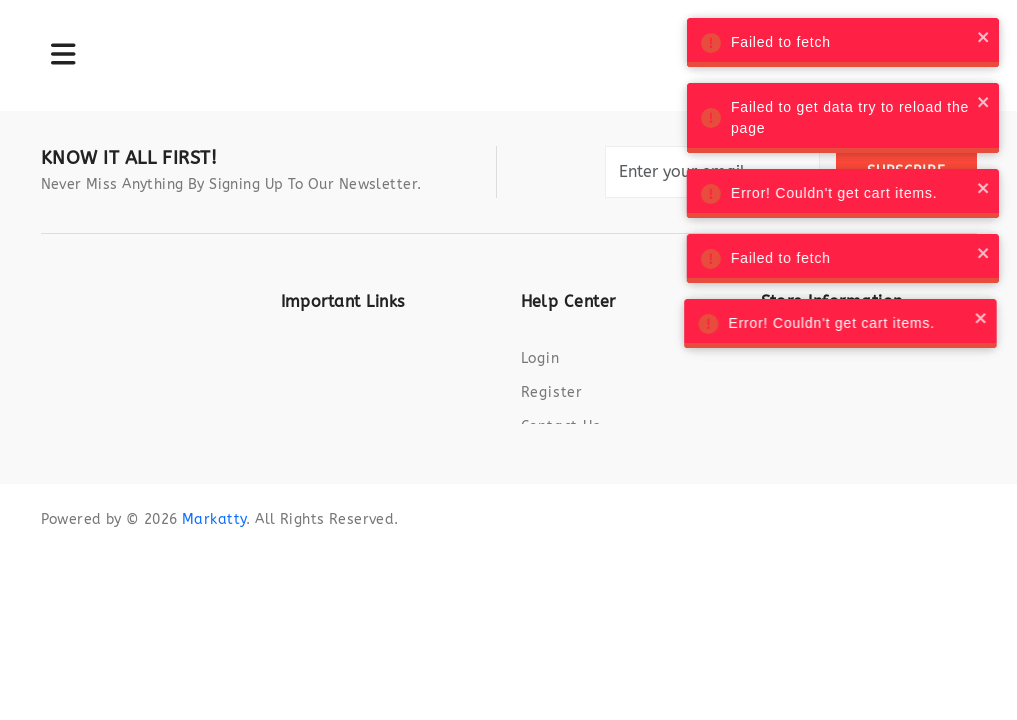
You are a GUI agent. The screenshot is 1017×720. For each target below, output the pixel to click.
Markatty (214, 532)
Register (552, 392)
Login (540, 358)
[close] (976, 36)
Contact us (561, 426)
